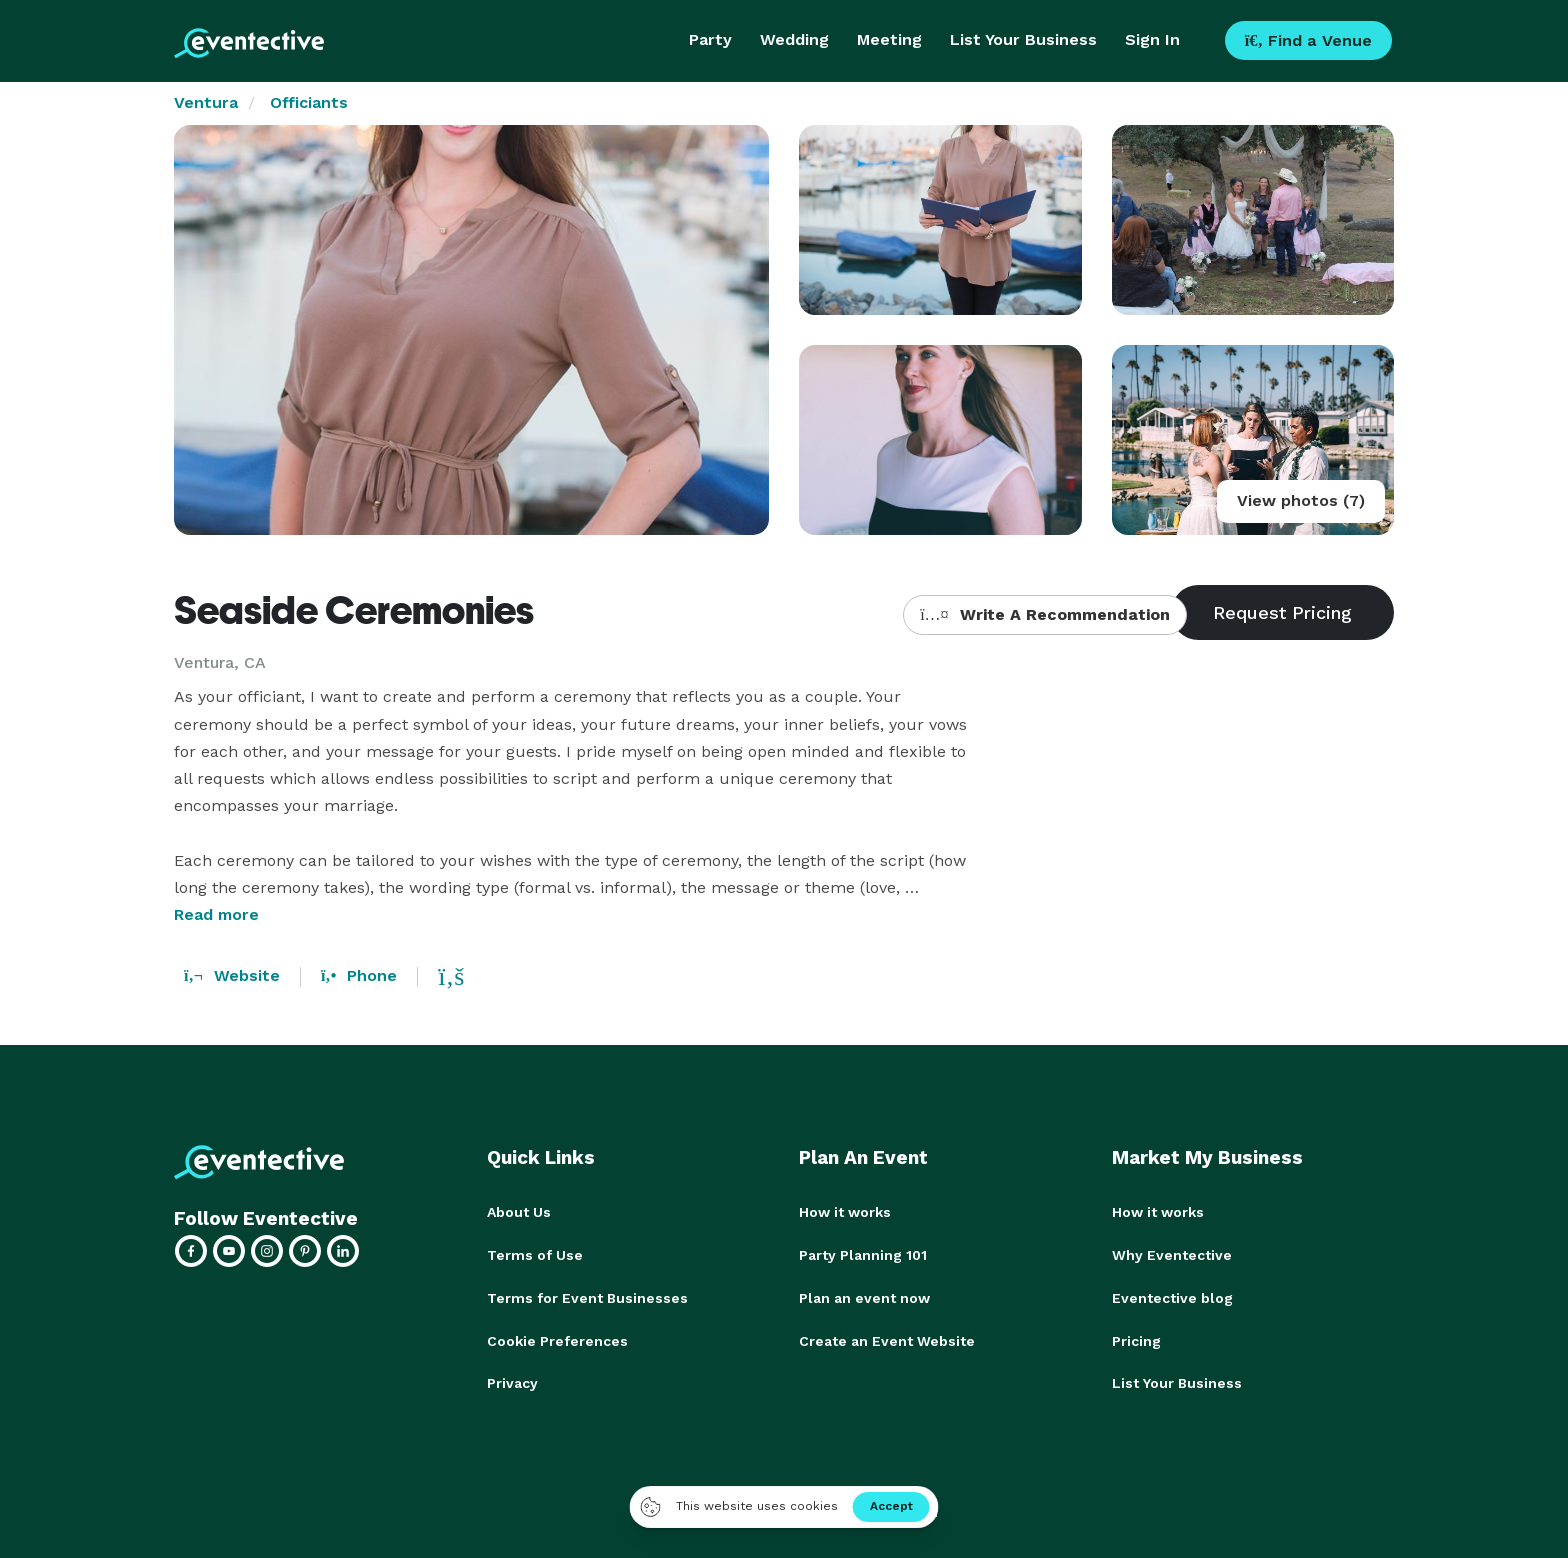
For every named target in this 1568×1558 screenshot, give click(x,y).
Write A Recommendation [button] (1044, 614)
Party (710, 39)
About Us (519, 1212)
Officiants (309, 102)
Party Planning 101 (863, 1254)
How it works (845, 1212)
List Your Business (1023, 39)
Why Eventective (1172, 1254)
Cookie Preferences (557, 1338)
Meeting (889, 39)
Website (232, 975)
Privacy (512, 1380)
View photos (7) (1301, 500)
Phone (359, 975)
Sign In (1152, 39)
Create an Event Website (887, 1338)
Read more (216, 914)
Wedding (794, 39)
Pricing (1136, 1338)
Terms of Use (535, 1254)
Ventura (206, 102)
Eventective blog (1172, 1296)
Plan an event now (864, 1296)
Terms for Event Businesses (587, 1296)
